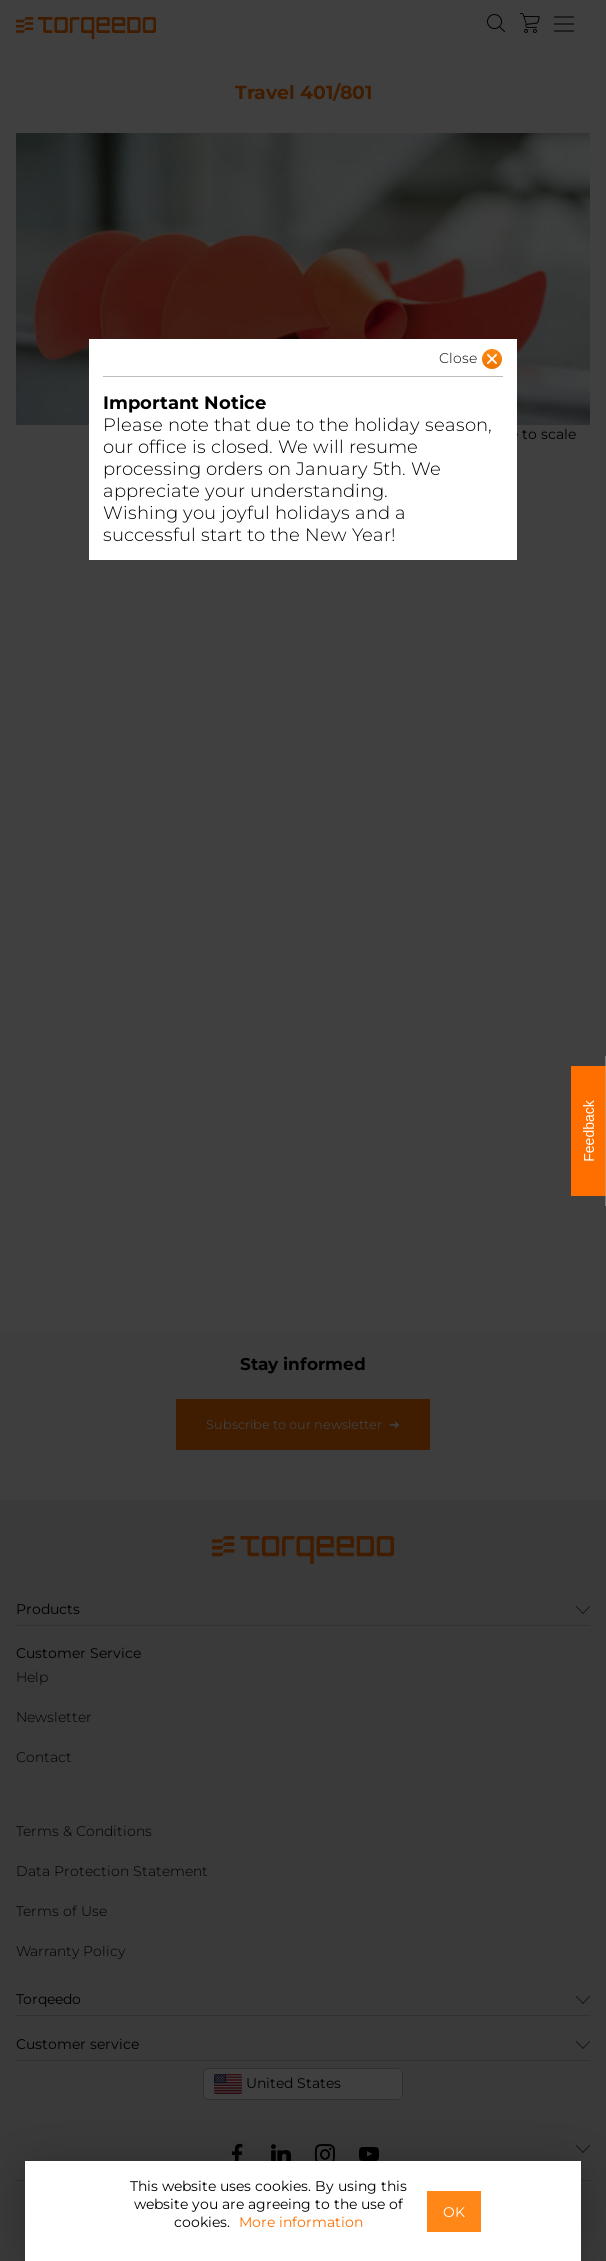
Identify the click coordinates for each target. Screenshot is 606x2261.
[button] (439, 364)
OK (454, 2212)
